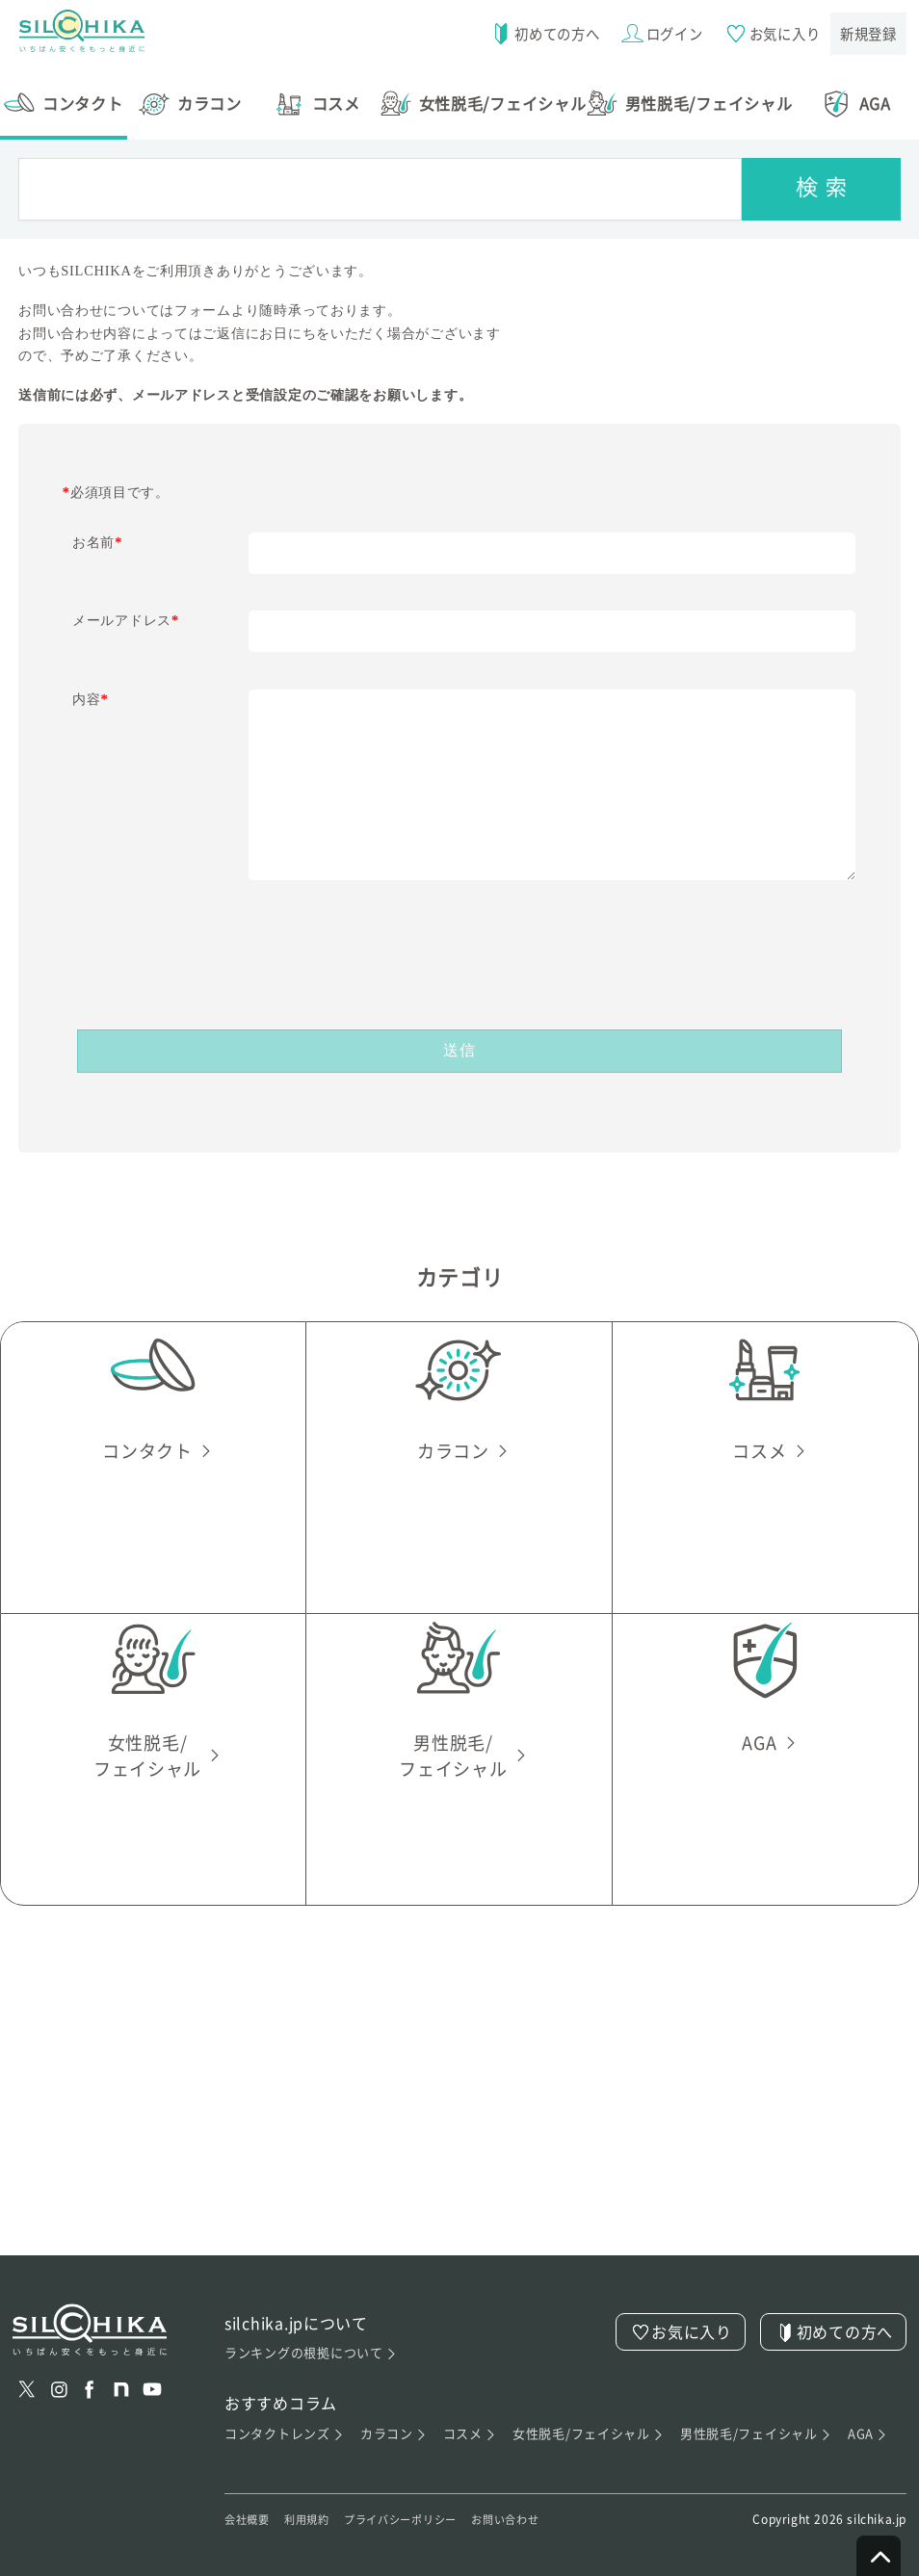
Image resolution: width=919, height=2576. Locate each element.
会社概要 (250, 2507)
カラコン (394, 2419)
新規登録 (867, 33)
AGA (868, 2419)
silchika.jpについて (296, 2309)
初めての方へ (538, 33)
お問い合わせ (545, 2507)
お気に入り (769, 33)
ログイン (657, 33)
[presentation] (459, 929)
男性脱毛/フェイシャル (756, 2419)
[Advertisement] (459, 2106)
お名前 (97, 527)
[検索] (821, 174)
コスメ (469, 2419)
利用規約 (318, 2507)
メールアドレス (125, 605)
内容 (90, 684)
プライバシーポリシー (425, 2507)
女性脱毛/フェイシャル (589, 2419)
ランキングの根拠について (311, 2338)
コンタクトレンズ (285, 2419)
